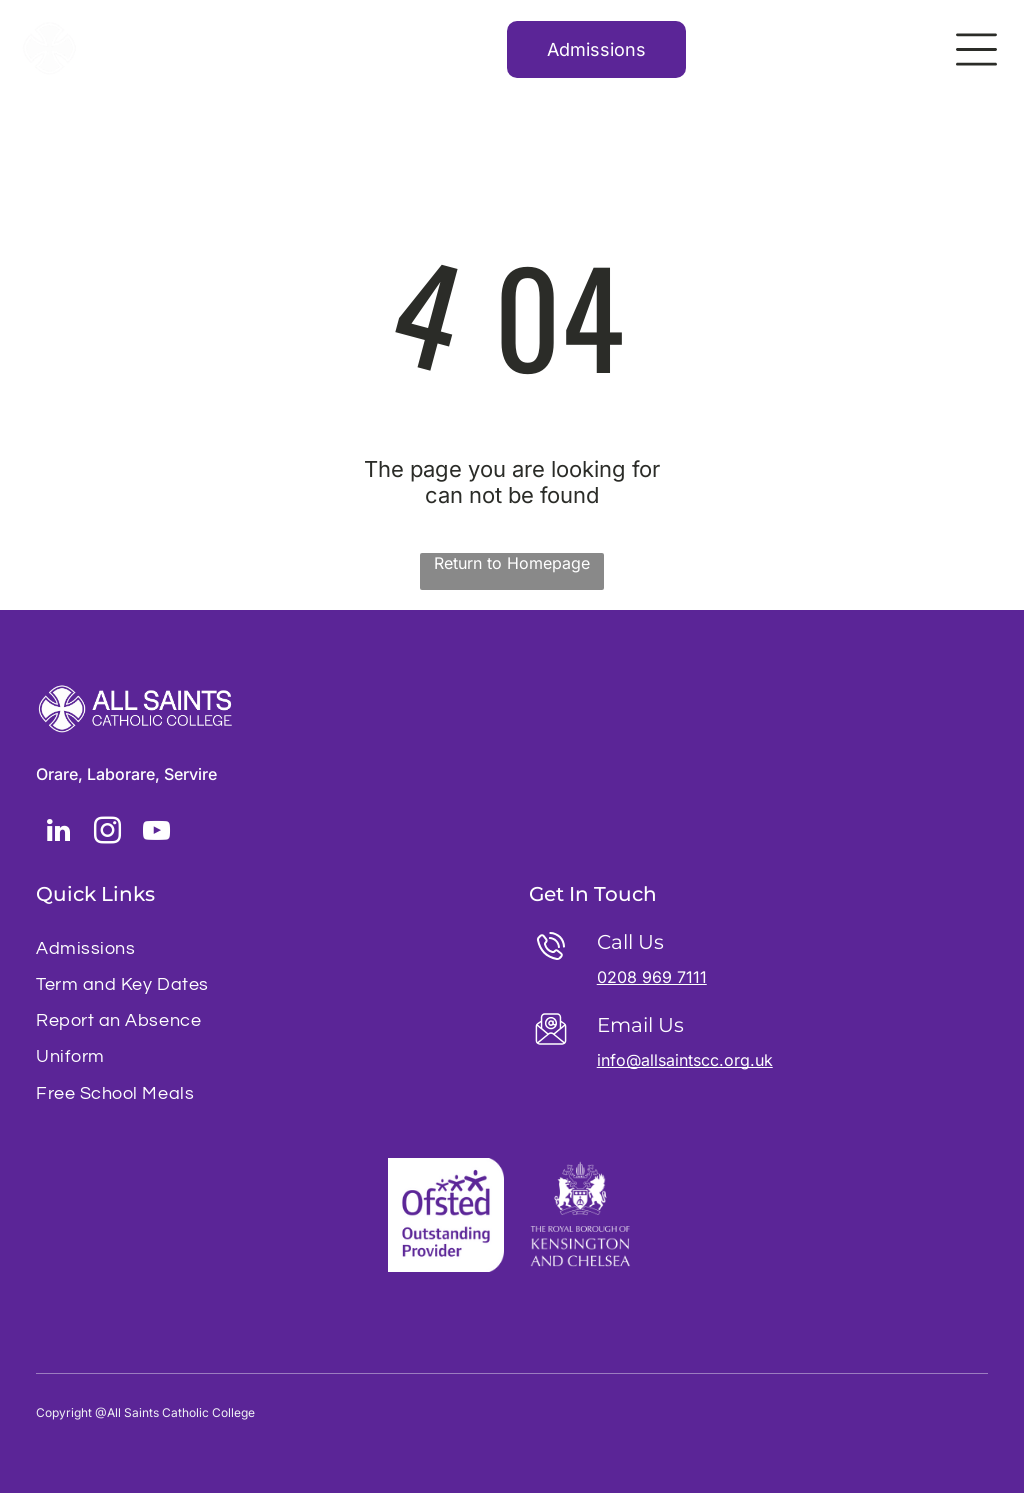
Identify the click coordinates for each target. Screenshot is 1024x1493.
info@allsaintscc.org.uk (685, 1060)
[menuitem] (265, 948)
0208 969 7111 (652, 977)
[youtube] (156, 833)
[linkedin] (58, 833)
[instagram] (107, 833)
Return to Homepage (512, 563)
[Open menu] (976, 49)
